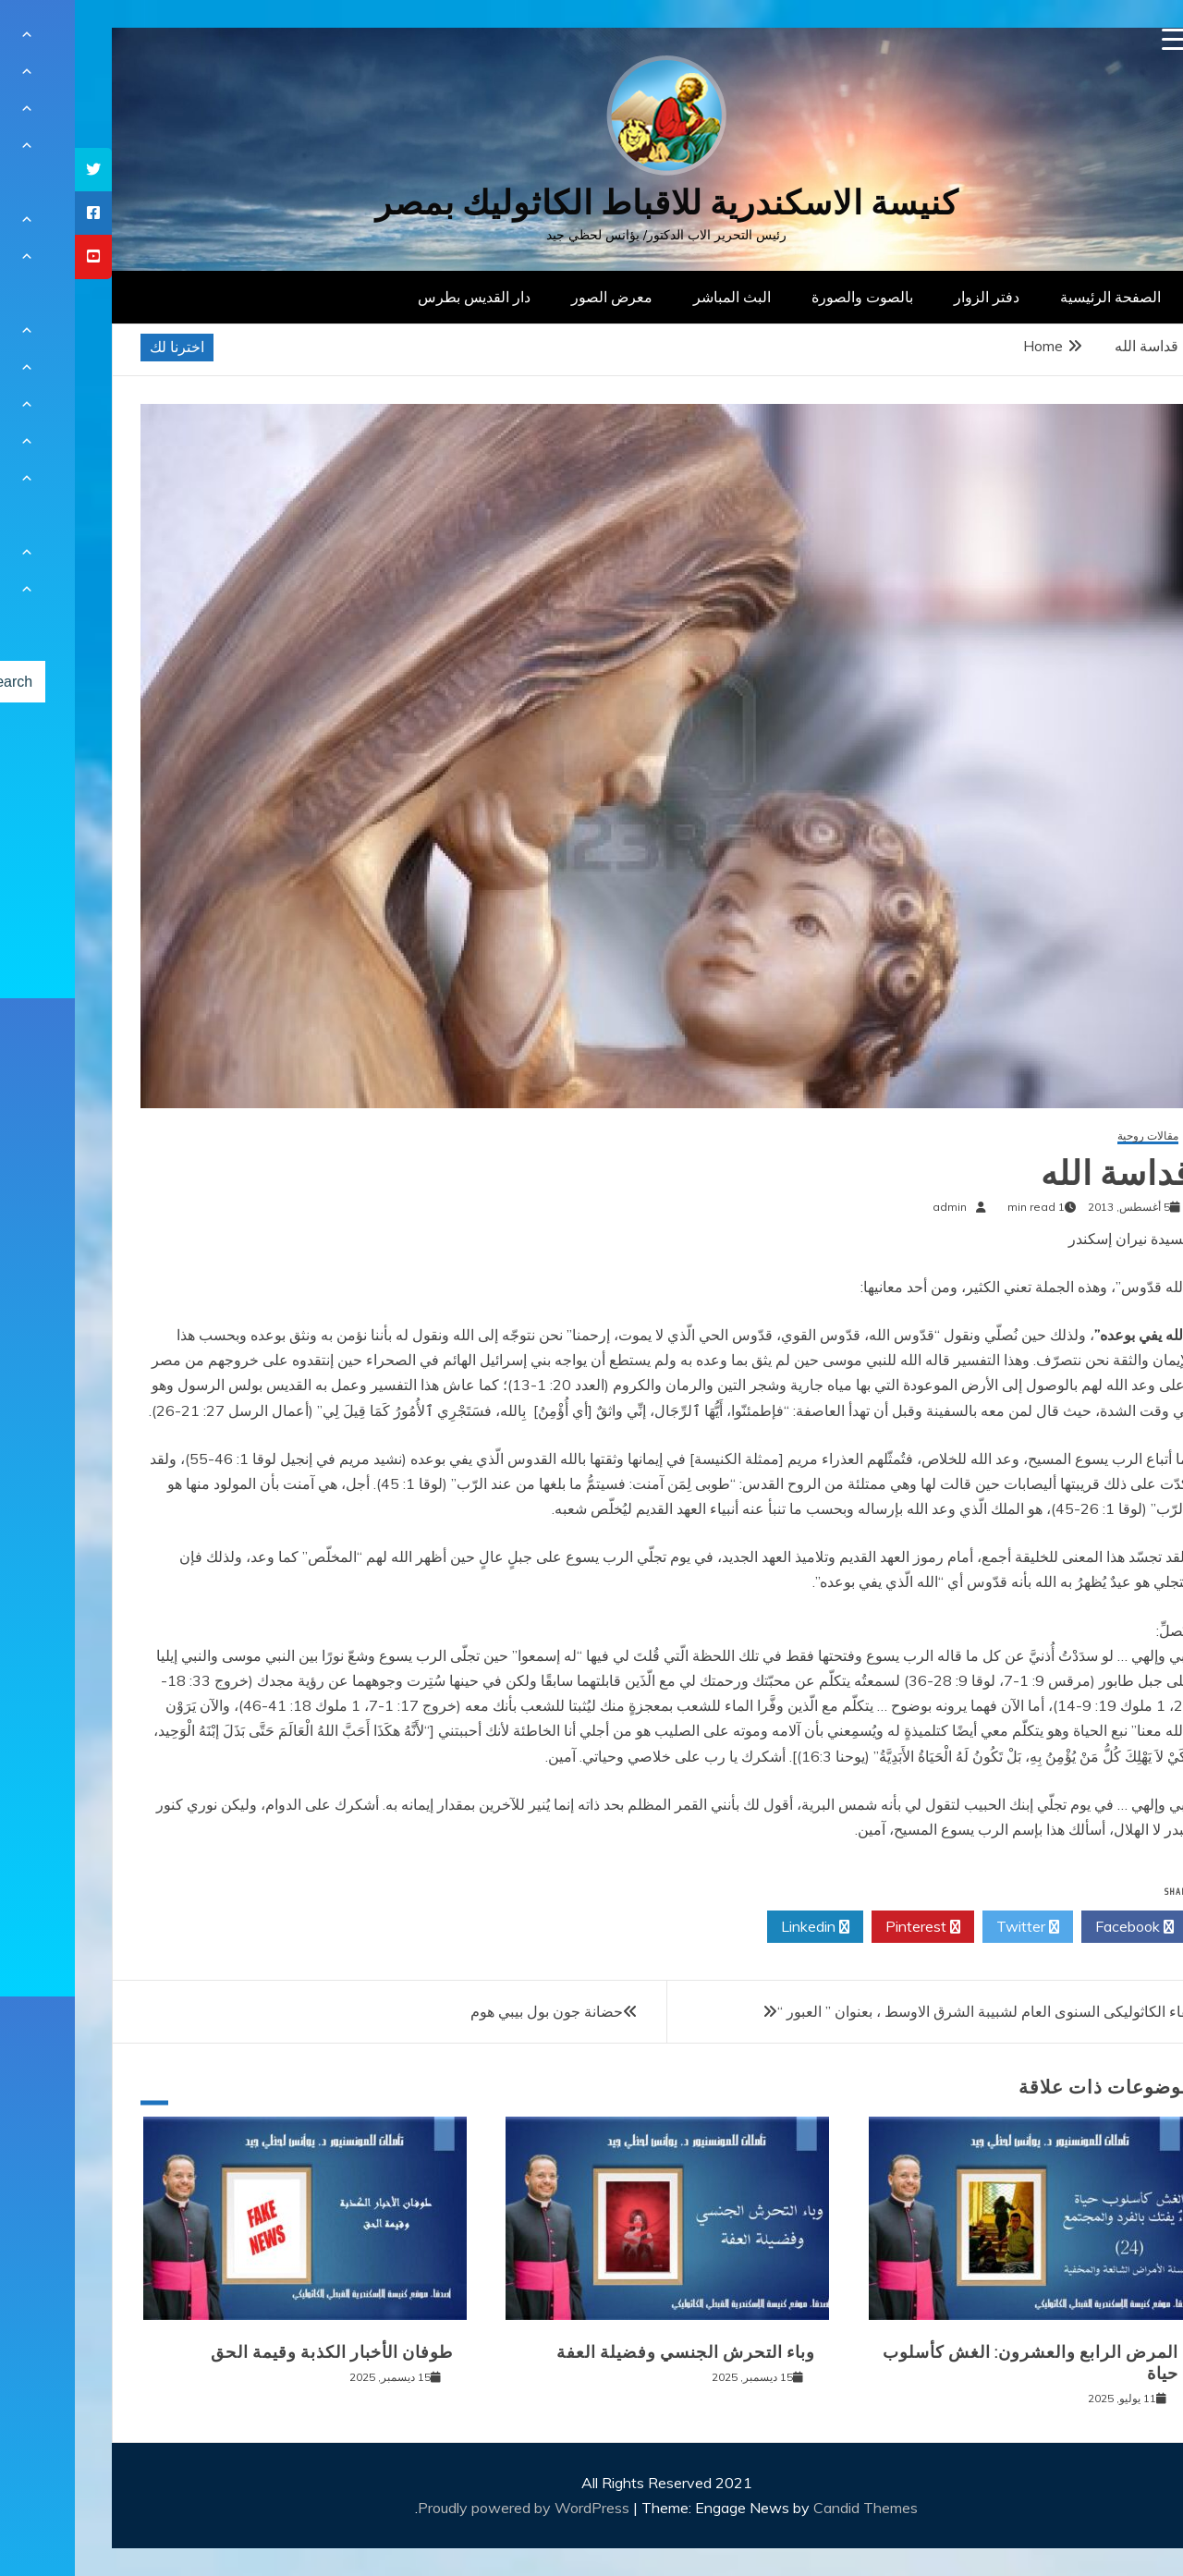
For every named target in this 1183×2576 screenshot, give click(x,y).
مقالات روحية (1073, 1136)
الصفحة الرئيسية (1035, 296)
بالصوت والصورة (787, 296)
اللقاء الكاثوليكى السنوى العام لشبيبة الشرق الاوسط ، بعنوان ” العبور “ (914, 2011)
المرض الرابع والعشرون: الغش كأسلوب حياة (956, 2363)
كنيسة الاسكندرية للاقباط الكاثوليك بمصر (592, 203)
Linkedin (740, 1927)
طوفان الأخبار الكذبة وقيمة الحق (257, 2352)
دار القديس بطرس (399, 296)
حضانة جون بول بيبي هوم (472, 2011)
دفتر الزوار (912, 296)
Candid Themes (790, 2507)
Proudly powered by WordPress (450, 2507)
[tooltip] (18, 169)
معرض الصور (537, 296)
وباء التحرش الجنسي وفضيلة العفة (611, 2352)
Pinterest (848, 1927)
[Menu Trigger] (1098, 39)
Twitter (952, 1927)
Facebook (1059, 1927)
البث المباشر (657, 296)
